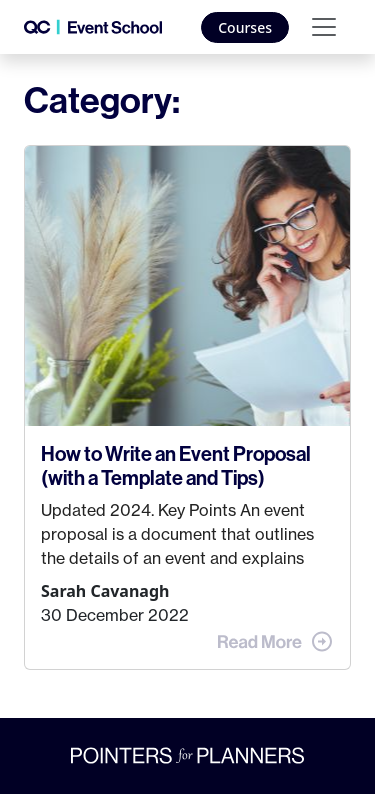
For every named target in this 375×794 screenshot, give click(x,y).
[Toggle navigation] (324, 27)
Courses (245, 27)
